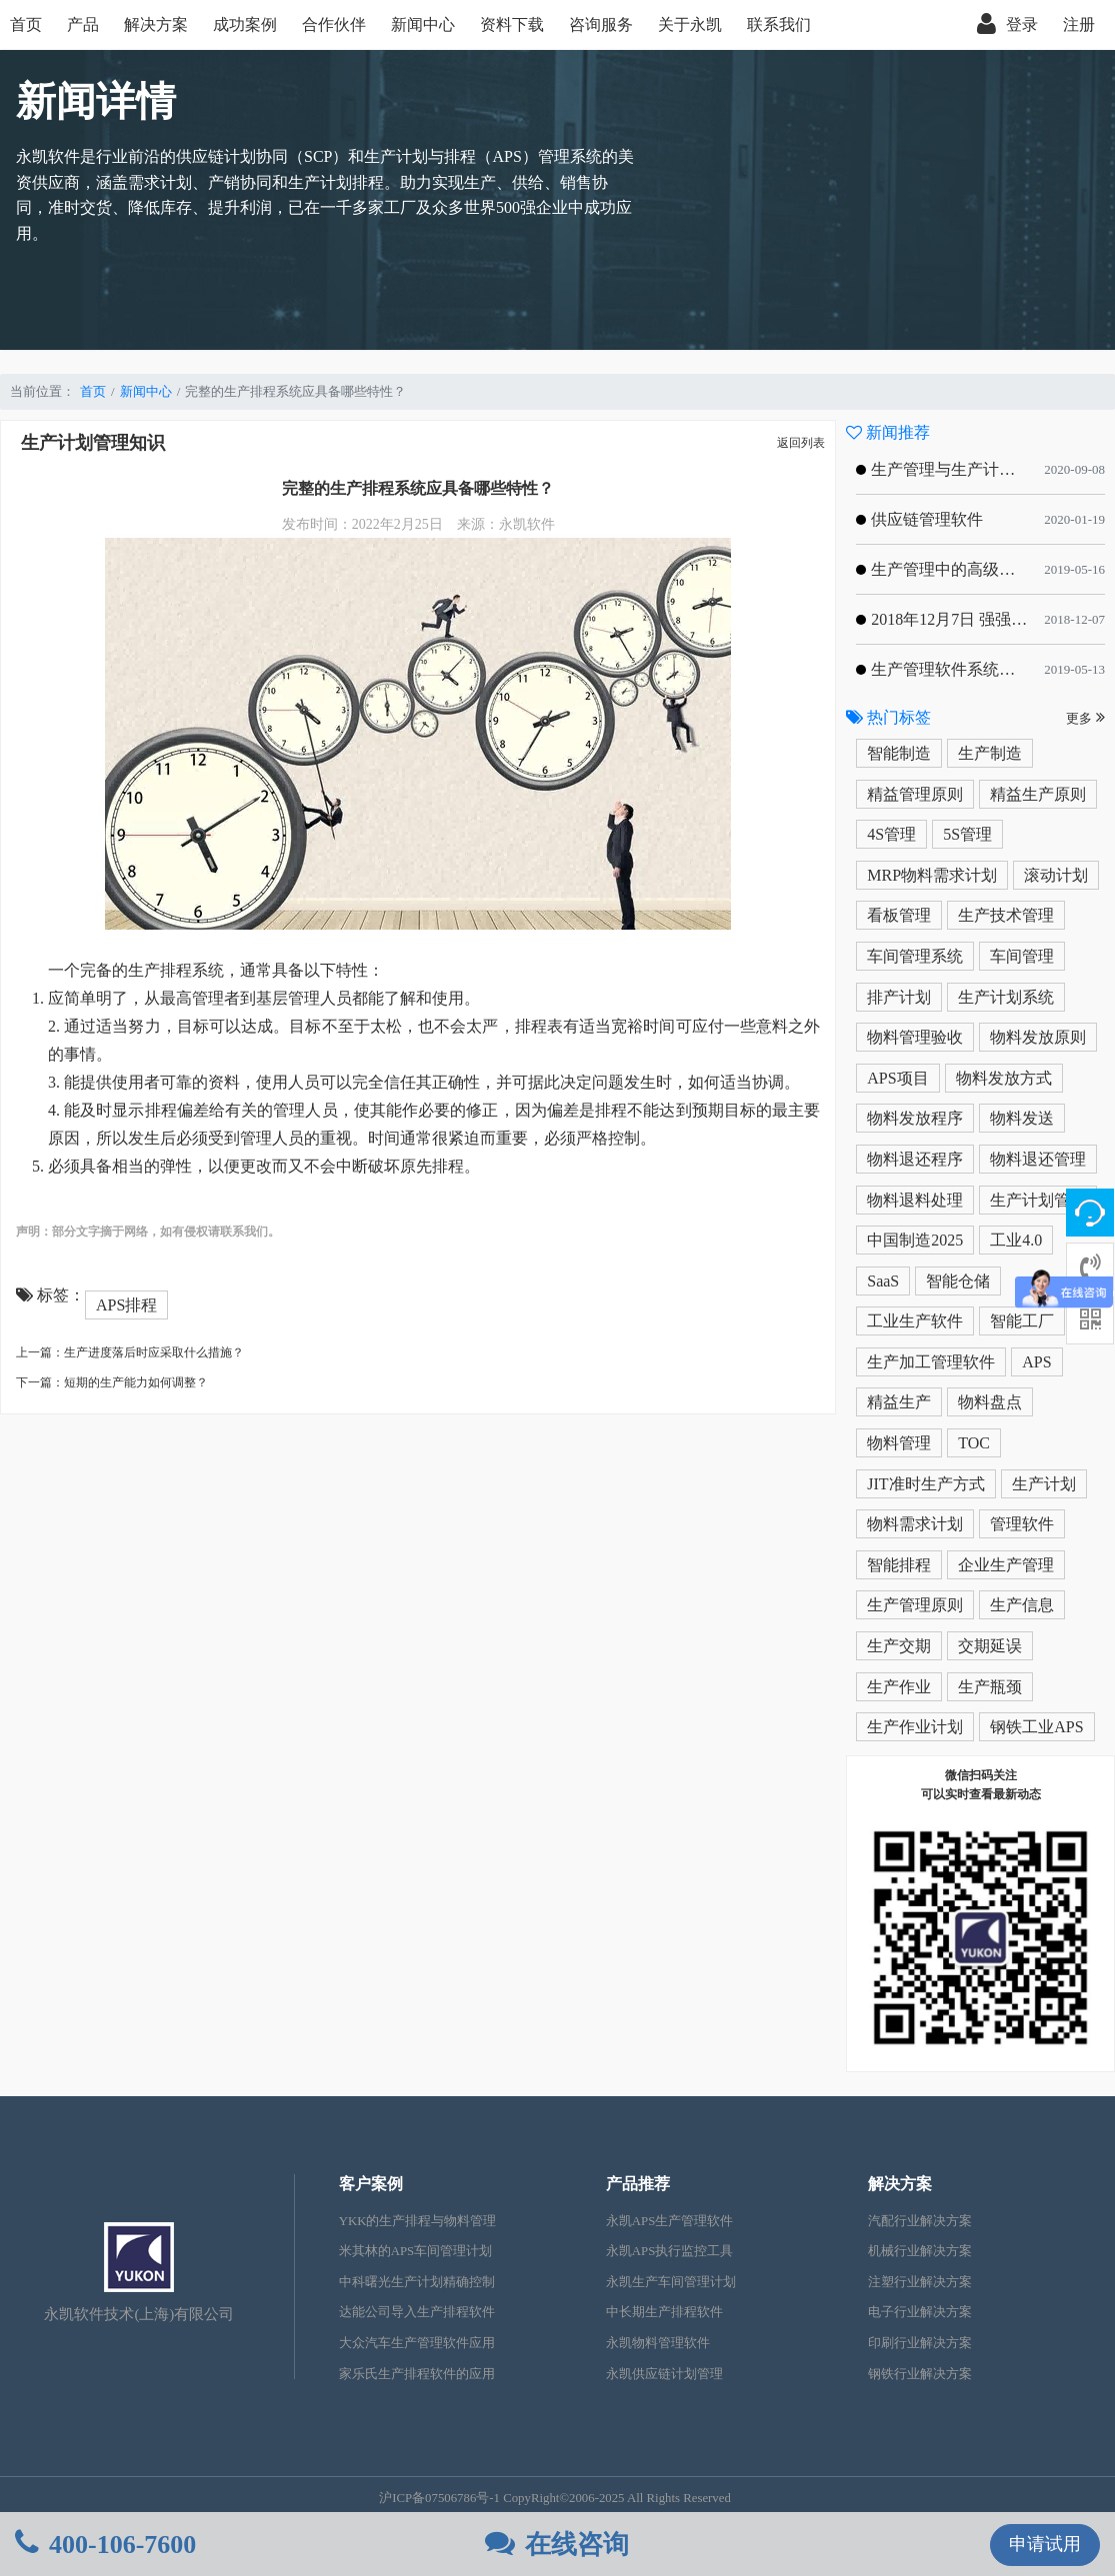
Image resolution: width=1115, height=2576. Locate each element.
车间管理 (1022, 956)
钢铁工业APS (1036, 1726)
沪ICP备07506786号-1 (439, 2498)
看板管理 (899, 915)
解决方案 (156, 24)
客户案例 (371, 2183)
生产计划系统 (1006, 997)
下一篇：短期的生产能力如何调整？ (112, 1382)
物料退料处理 (915, 1200)
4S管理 (891, 834)
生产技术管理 (1006, 915)
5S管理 (967, 834)
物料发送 (1022, 1118)
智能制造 (899, 753)
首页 (26, 24)
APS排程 (126, 1304)
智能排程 (899, 1564)
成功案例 (245, 24)
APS (1036, 1361)
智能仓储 (958, 1281)
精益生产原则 (1038, 794)
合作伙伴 (334, 24)
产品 (83, 24)
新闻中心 (423, 24)
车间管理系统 (915, 956)
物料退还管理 (1038, 1159)
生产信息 (1022, 1604)
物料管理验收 (915, 1037)
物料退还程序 (915, 1159)
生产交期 (899, 1645)
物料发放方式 (1004, 1078)
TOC (974, 1442)
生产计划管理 (1038, 1200)
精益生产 (899, 1401)
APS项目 (897, 1078)
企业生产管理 (1006, 1564)
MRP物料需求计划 (932, 875)
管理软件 (1022, 1523)
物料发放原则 (1038, 1037)
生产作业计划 (915, 1726)
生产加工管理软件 (931, 1361)
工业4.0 (1016, 1240)
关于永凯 (690, 24)
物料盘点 (990, 1401)
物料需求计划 (915, 1523)
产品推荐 (638, 2183)
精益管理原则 (915, 794)
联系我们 (779, 24)
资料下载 (512, 24)
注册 (1079, 24)
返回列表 (801, 443)
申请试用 (1045, 2544)
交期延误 (990, 1645)
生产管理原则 (915, 1604)
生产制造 (990, 753)
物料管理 (899, 1442)
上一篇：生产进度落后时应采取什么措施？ (130, 1352)
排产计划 (899, 997)
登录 (1007, 25)
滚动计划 (1056, 875)
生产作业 (899, 1686)
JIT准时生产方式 (925, 1483)
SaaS (883, 1281)
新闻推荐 (888, 432)
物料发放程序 (915, 1118)
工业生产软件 (915, 1320)
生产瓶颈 (990, 1686)
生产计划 (1044, 1483)
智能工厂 (1022, 1320)
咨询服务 (601, 24)
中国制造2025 (915, 1240)
